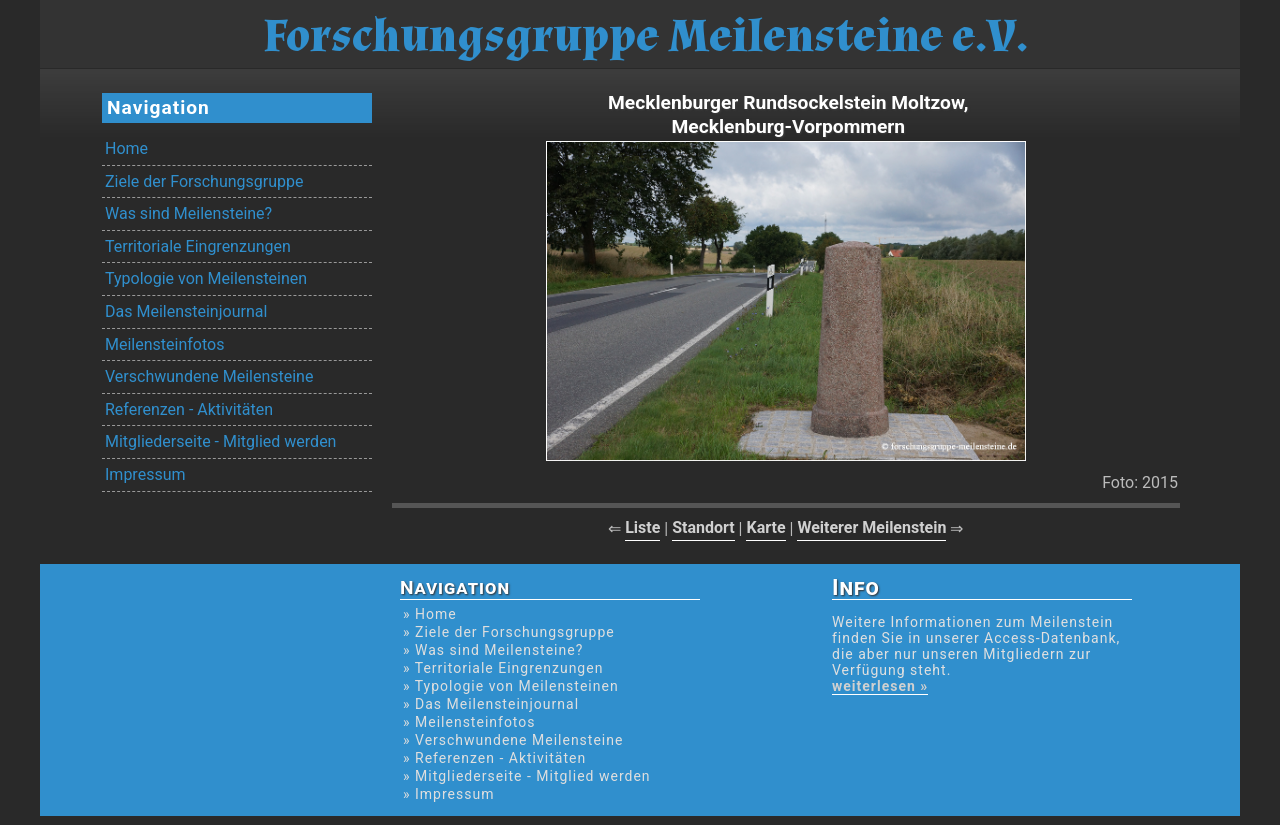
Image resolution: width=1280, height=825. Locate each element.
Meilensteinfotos (164, 344)
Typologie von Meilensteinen (206, 278)
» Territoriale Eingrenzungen (503, 668)
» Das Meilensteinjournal (491, 704)
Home (126, 148)
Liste (642, 527)
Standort (703, 527)
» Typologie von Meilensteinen (511, 686)
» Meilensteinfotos (469, 722)
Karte (765, 527)
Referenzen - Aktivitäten (189, 409)
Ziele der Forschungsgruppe (204, 181)
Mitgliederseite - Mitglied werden (220, 441)
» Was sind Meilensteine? (493, 650)
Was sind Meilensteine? (188, 213)
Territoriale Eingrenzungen (198, 246)
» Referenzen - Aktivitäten (494, 758)
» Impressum (448, 794)
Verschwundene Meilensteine (209, 376)
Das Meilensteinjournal (186, 311)
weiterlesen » (880, 686)
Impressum (145, 474)
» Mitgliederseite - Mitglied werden (527, 776)
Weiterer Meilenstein (871, 527)
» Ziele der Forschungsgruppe (509, 632)
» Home (430, 614)
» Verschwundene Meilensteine (513, 740)
